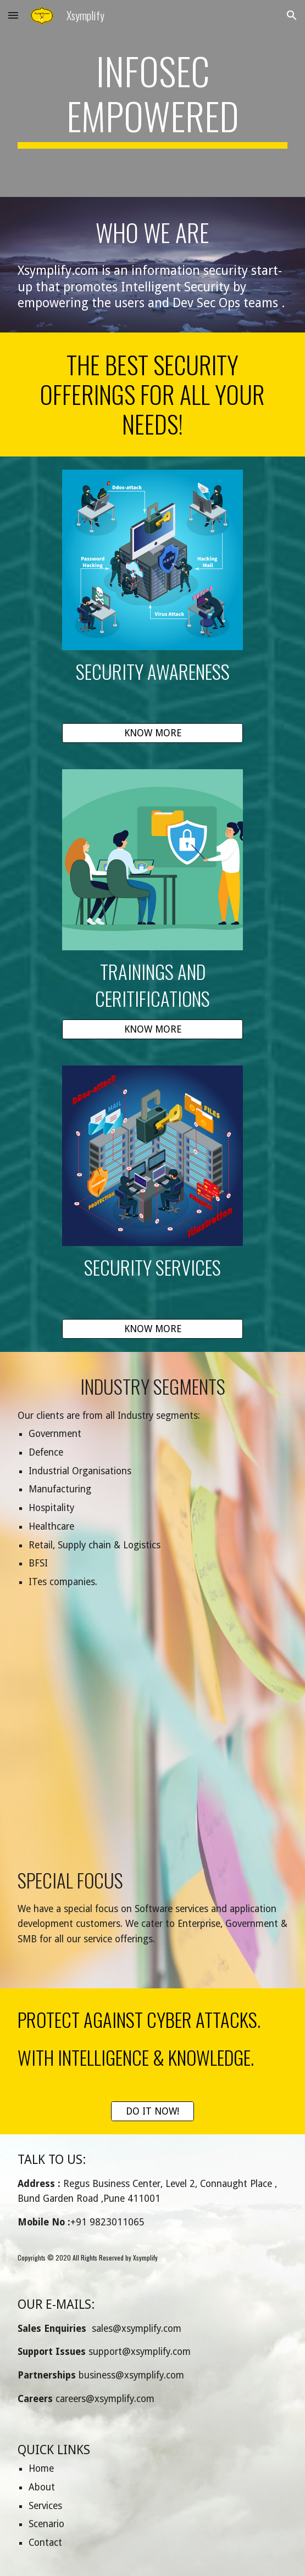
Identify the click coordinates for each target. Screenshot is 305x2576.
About (42, 2487)
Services (45, 2505)
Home (41, 2468)
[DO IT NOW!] (152, 2111)
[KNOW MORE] (152, 733)
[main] (152, 98)
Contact (45, 2542)
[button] (13, 15)
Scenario (46, 2523)
